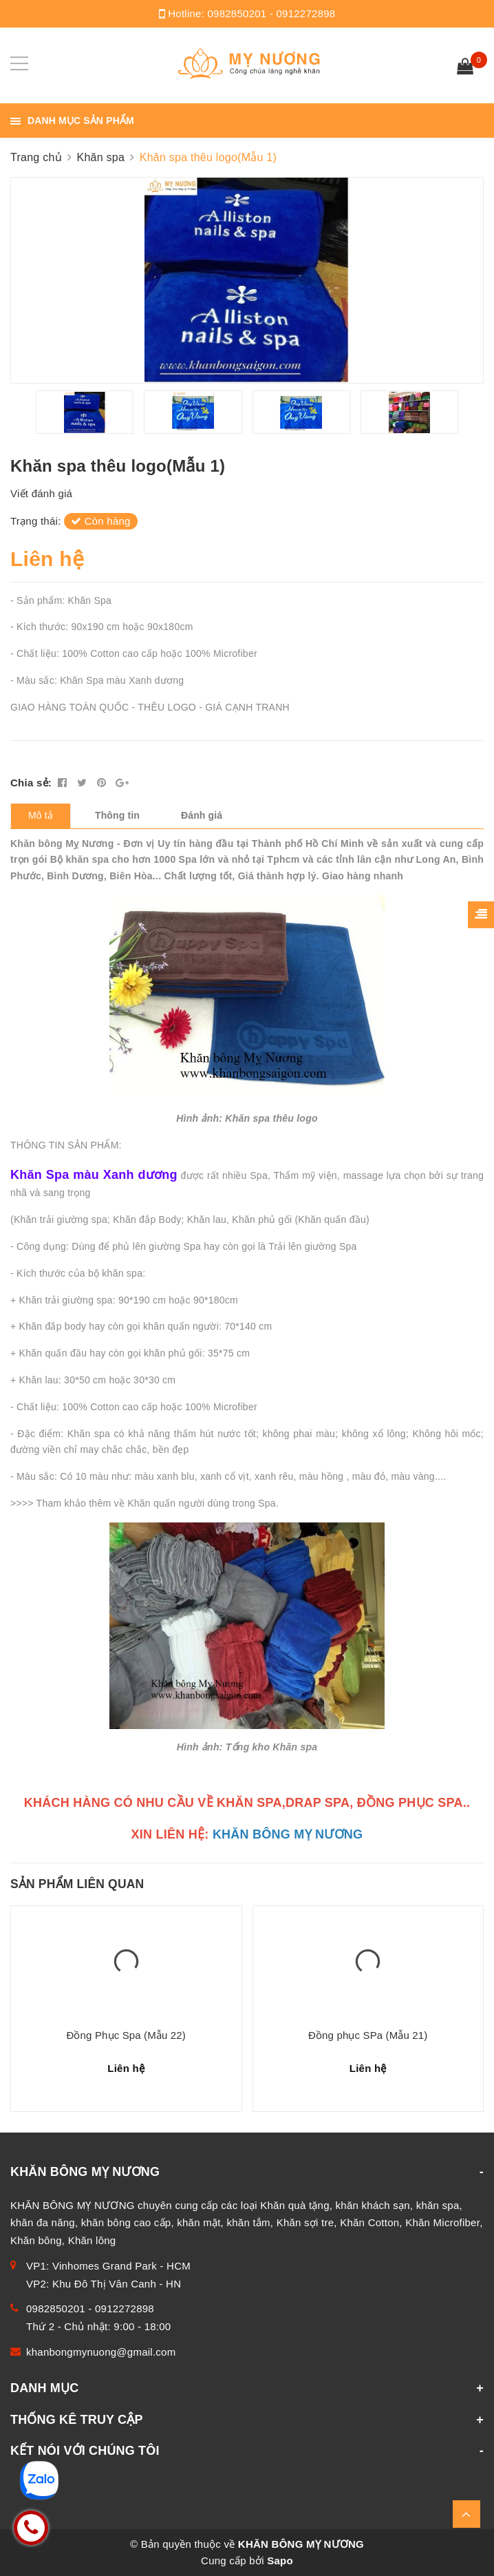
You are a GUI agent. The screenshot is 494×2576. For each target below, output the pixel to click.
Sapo (280, 2560)
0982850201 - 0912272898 (272, 13)
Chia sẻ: (31, 782)
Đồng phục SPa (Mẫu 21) (368, 2035)
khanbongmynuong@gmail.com (100, 2352)
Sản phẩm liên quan (77, 1884)
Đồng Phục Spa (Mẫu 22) (126, 2035)
